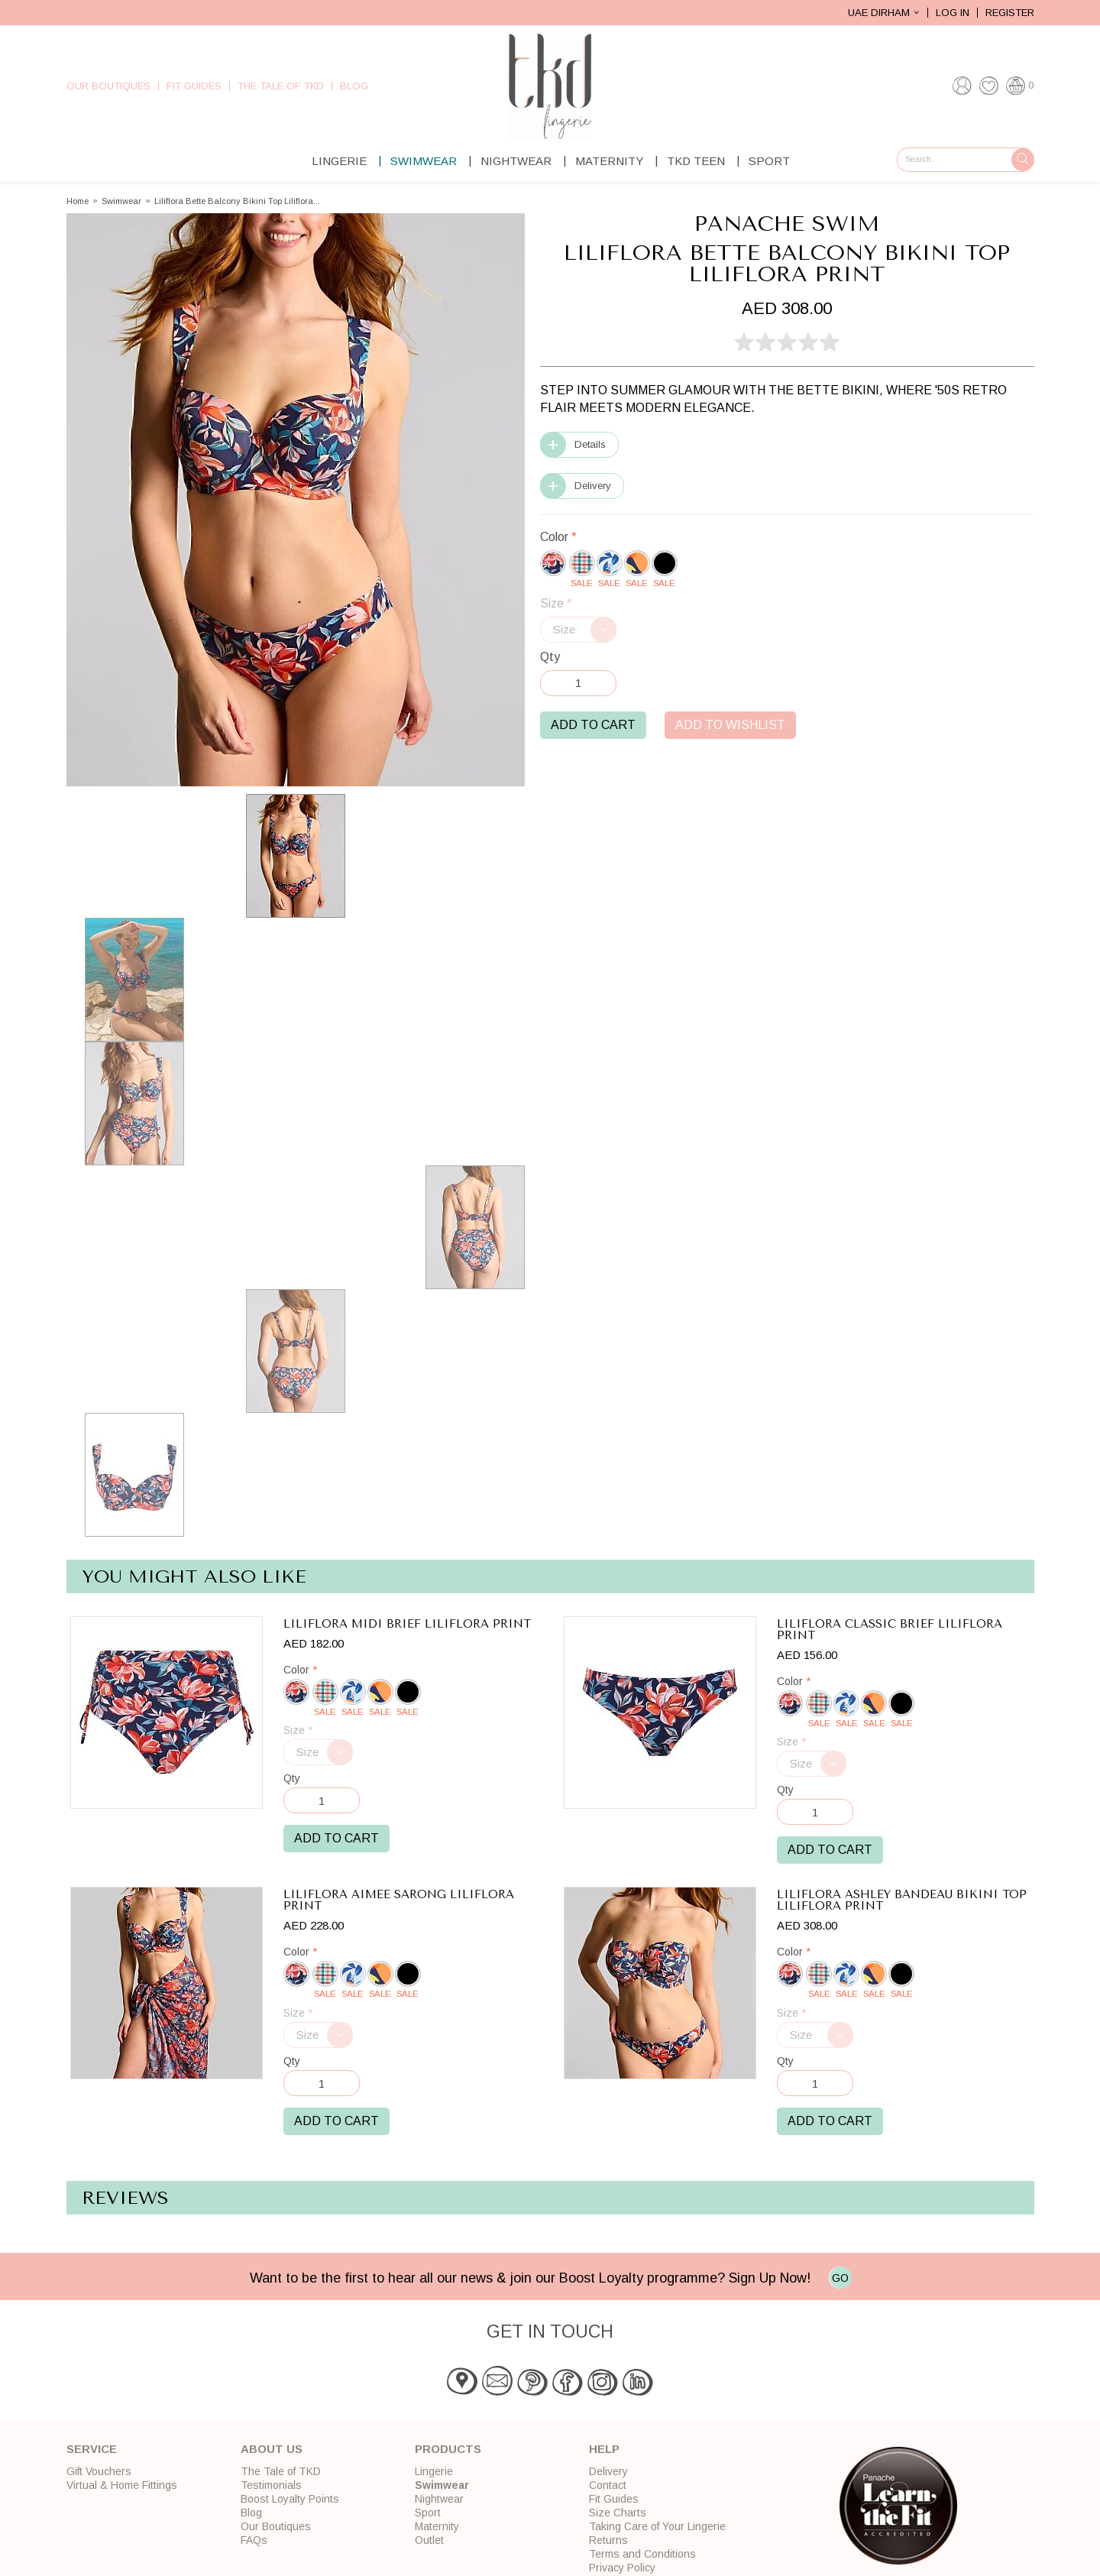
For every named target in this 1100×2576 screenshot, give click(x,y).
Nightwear (516, 160)
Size (556, 603)
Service (91, 2448)
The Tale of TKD (281, 86)
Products (448, 2448)
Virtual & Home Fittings (121, 2485)
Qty (550, 656)
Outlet (429, 2540)
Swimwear (423, 160)
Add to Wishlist (730, 724)
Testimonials (271, 2485)
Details (590, 444)
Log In (952, 12)
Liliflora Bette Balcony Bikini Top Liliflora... (237, 201)
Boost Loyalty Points (290, 2499)
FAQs (254, 2540)
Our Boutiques (108, 86)
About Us (271, 2448)
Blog (354, 86)
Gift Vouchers (98, 2471)
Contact (607, 2485)
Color (558, 536)
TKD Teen (696, 160)
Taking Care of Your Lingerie (657, 2526)
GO (840, 2278)
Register (1009, 12)
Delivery (592, 485)
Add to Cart (593, 724)
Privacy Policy (622, 2567)
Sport (769, 160)
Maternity (609, 160)
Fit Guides (194, 86)
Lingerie (339, 160)
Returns (608, 2540)
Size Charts (617, 2512)
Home (77, 201)
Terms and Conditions (642, 2554)
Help (604, 2448)
